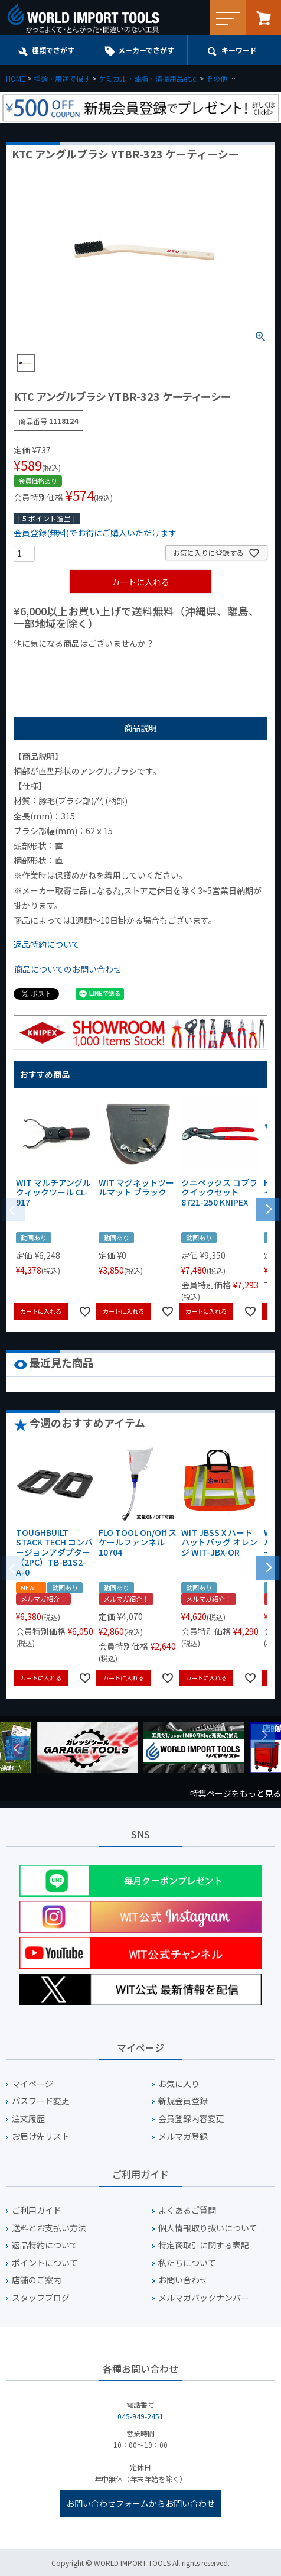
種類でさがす (53, 50)
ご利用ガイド (36, 2210)
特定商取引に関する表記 (203, 2245)
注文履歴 (28, 2118)
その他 (216, 78)
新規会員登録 (183, 2101)
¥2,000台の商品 (204, 663)
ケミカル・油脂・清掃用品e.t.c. (148, 78)
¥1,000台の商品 (130, 663)
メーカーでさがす (146, 50)
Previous (18, 1748)
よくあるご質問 (187, 2210)
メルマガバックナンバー (203, 2297)
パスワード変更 (41, 2101)
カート (263, 17)
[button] (267, 1208)
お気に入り (179, 2083)
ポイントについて (45, 2263)
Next (263, 1736)
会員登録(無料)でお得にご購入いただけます (95, 533)
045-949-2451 (140, 2416)
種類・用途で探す (62, 78)
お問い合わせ (183, 2280)
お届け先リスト (41, 2136)
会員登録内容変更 (191, 2118)
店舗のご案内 (36, 2280)
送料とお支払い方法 (49, 2228)
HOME (15, 78)
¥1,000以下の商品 (52, 663)
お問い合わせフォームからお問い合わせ (140, 2503)
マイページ (32, 2083)
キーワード (239, 50)
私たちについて (187, 2263)
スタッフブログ (41, 2297)
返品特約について (47, 944)
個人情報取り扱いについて (207, 2228)
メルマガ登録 (183, 2136)
